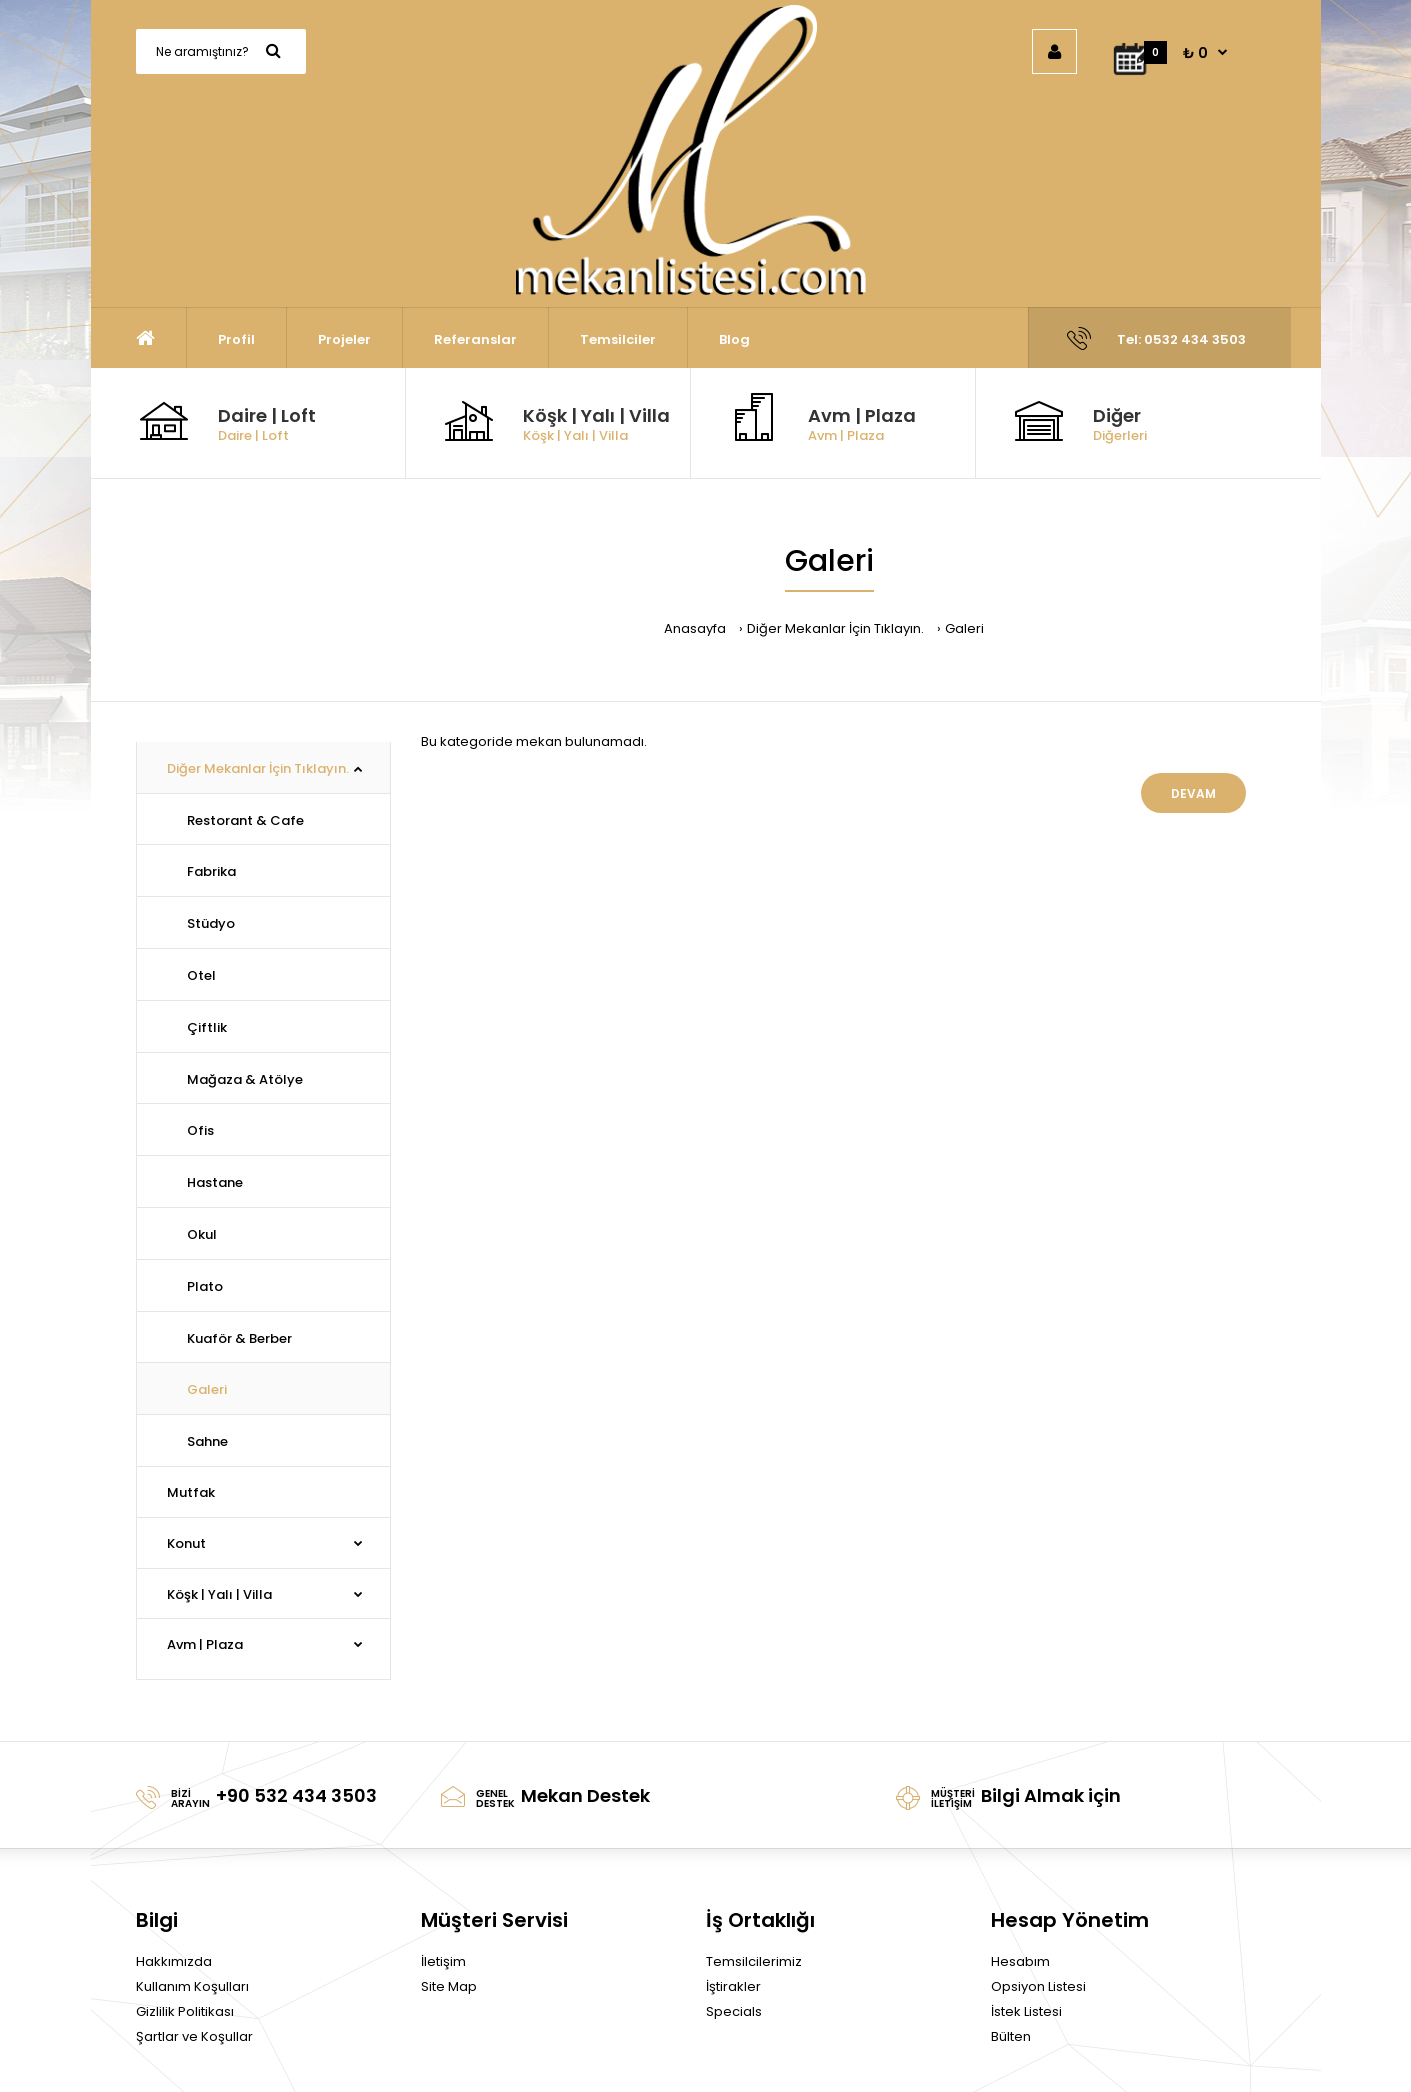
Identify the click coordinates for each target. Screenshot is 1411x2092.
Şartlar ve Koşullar (194, 2036)
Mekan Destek (585, 1795)
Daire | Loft (267, 415)
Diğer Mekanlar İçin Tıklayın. (835, 628)
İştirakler (733, 1986)
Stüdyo (211, 923)
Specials (734, 2011)
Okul (202, 1234)
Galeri (964, 628)
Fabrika (211, 871)
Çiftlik (207, 1027)
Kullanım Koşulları (192, 1986)
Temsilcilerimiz (754, 1961)
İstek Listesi (1026, 2011)
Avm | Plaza (862, 415)
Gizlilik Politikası (185, 2011)
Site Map (449, 1986)
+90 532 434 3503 (296, 1795)
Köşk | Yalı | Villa (596, 415)
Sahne (207, 1441)
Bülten (1011, 2036)
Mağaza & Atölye (245, 1079)
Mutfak (191, 1492)
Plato (205, 1286)
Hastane (215, 1182)
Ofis (200, 1130)
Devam (1193, 793)
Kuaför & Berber (239, 1338)
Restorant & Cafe (245, 820)
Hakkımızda (174, 1961)
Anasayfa (695, 628)
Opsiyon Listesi (1038, 1986)
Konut (186, 1543)
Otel (201, 975)
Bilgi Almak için (1051, 1795)
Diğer (1117, 415)
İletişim (443, 1961)
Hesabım (1020, 1961)
